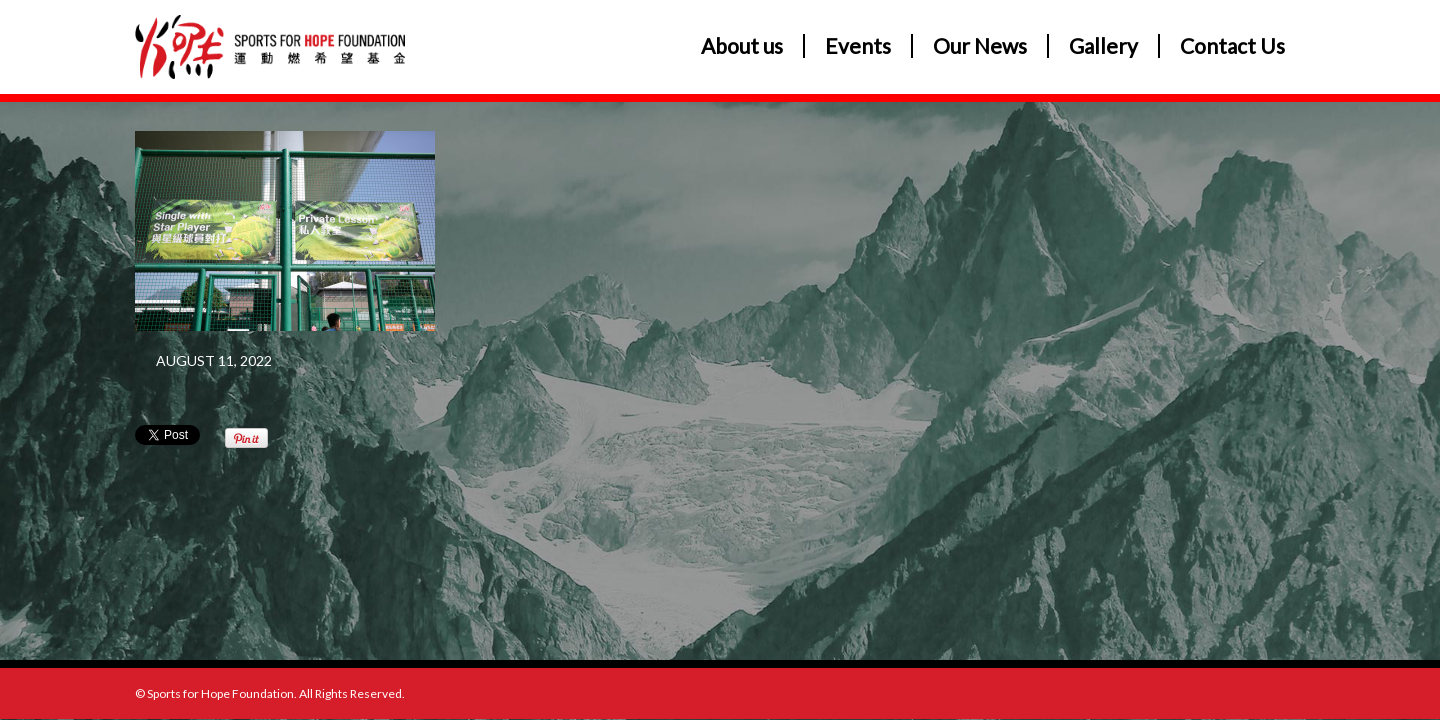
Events (858, 46)
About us (742, 46)
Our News (980, 46)
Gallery (1103, 46)
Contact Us (1232, 46)
